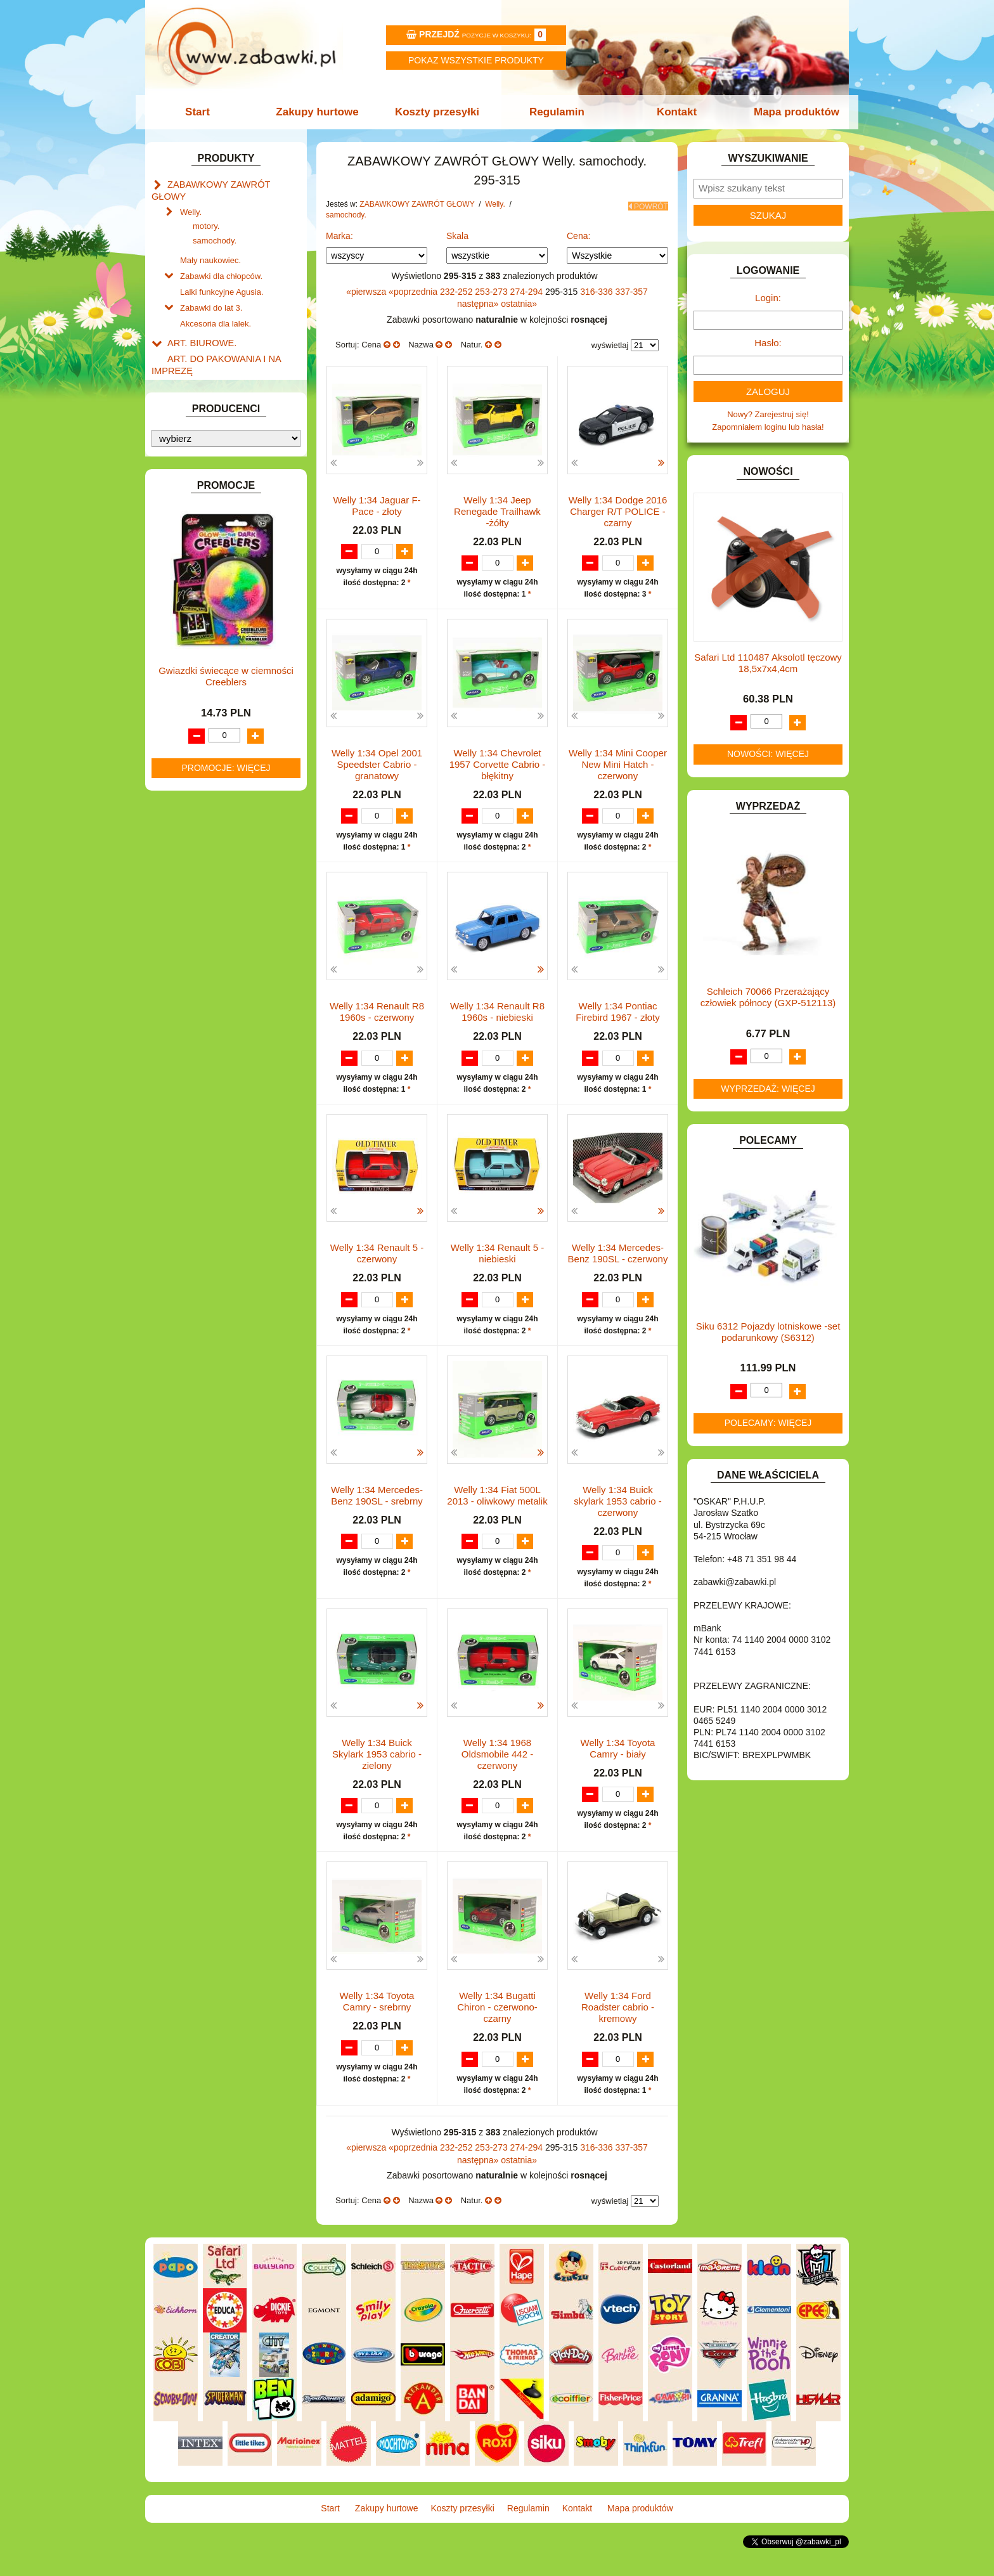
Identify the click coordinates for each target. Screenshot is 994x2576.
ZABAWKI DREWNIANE (212, 860)
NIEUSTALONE (196, 904)
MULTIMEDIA (192, 730)
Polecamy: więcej (768, 1423)
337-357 (631, 292)
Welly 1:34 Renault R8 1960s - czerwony (377, 1013)
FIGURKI (184, 520)
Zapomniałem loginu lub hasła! (767, 427)
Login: (768, 297)
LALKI (178, 701)
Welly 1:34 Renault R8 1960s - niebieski (497, 1013)
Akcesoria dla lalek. (215, 302)
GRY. (176, 549)
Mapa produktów (790, 112)
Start (203, 112)
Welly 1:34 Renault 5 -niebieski (497, 1268)
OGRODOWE (192, 759)
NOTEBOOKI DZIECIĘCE (214, 744)
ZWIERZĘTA (190, 890)
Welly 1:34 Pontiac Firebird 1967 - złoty (618, 1013)
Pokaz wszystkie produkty (476, 60)
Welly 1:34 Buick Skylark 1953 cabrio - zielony (377, 1781)
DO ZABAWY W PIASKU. (214, 476)
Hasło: (768, 342)
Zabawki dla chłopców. (221, 259)
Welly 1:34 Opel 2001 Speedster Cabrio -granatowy (377, 765)
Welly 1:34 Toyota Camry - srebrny (377, 2030)
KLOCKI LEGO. (196, 647)
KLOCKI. (183, 632)
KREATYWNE (193, 661)
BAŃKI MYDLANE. (201, 389)
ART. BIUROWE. (198, 320)
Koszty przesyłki (438, 112)
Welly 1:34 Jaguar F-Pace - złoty (376, 506)
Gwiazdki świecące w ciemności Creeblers (226, 1220)
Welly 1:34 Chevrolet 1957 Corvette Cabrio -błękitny (497, 765)
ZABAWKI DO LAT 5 (204, 846)
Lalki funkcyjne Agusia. (222, 273)
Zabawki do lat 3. (211, 288)
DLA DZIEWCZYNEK (206, 433)
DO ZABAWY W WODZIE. (215, 505)
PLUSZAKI (187, 774)
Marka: (339, 236)
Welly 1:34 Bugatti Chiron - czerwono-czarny (497, 2035)
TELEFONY (189, 831)
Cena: (578, 236)
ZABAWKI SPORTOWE (210, 875)
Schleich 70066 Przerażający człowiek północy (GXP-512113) (768, 997)
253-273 (492, 292)
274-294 (527, 292)
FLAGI (179, 535)
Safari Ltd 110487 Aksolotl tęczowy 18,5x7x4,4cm (768, 663)
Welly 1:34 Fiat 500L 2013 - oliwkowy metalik (497, 1522)
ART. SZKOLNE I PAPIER (214, 375)
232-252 (457, 292)
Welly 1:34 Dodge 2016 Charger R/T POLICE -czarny (618, 511)
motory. (206, 211)
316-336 (597, 292)
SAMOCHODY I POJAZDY (216, 817)
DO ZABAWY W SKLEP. (212, 491)
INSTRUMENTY (197, 578)
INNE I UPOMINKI (201, 564)
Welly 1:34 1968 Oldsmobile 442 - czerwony (497, 1781)
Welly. (191, 197)
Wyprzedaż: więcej (768, 1089)
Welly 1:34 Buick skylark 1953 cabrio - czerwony (617, 1527)
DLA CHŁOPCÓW (200, 419)
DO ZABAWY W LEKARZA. (218, 447)
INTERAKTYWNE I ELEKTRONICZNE (195, 598)
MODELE (184, 715)
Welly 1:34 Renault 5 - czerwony (376, 1268)
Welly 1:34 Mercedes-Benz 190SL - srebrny (377, 1522)
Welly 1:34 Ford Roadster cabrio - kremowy (617, 2035)
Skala (457, 236)
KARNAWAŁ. (191, 618)
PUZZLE (183, 788)
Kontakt (673, 112)
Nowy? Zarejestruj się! (768, 414)
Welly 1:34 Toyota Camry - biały (618, 1775)
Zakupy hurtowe (321, 112)
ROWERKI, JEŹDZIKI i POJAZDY (229, 803)
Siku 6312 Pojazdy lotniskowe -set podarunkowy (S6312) (768, 1332)
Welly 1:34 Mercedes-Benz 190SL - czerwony (618, 1268)
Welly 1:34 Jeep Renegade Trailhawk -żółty (497, 511)
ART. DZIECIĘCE (199, 360)
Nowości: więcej (768, 754)
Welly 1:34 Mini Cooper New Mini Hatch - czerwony (618, 765)
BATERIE (184, 404)
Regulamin (555, 112)
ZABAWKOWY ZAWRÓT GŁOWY (229, 183)
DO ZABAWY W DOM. (208, 462)
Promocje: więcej (225, 1311)
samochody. (214, 226)
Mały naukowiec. (210, 244)
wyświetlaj (610, 345)
